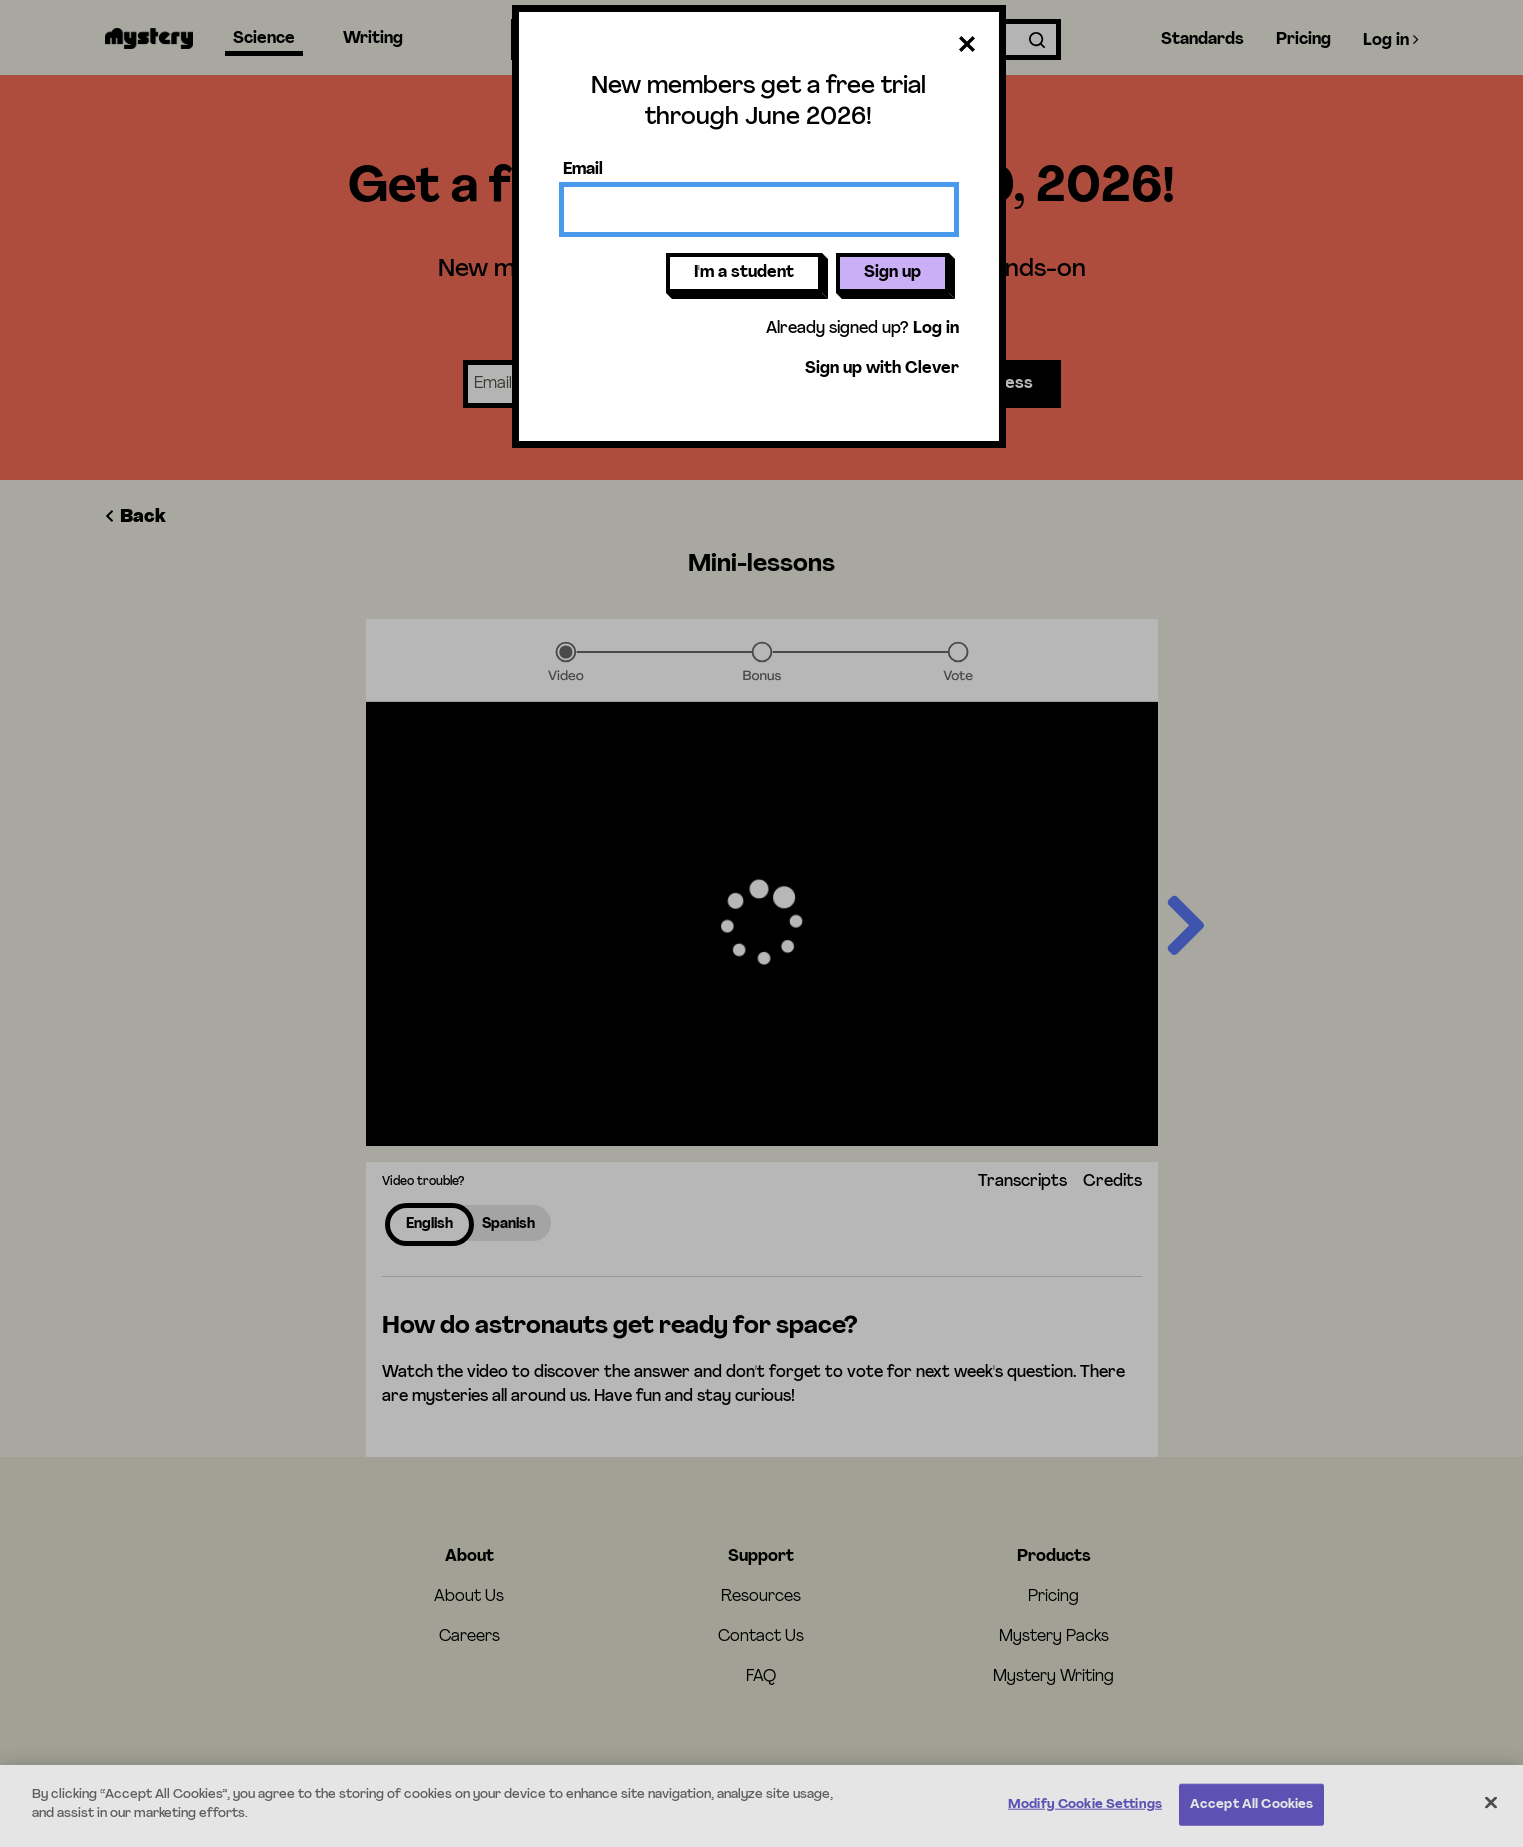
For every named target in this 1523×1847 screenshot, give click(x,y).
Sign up (892, 273)
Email (583, 170)
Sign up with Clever (882, 369)
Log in (936, 329)
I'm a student (744, 273)
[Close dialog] (967, 48)
